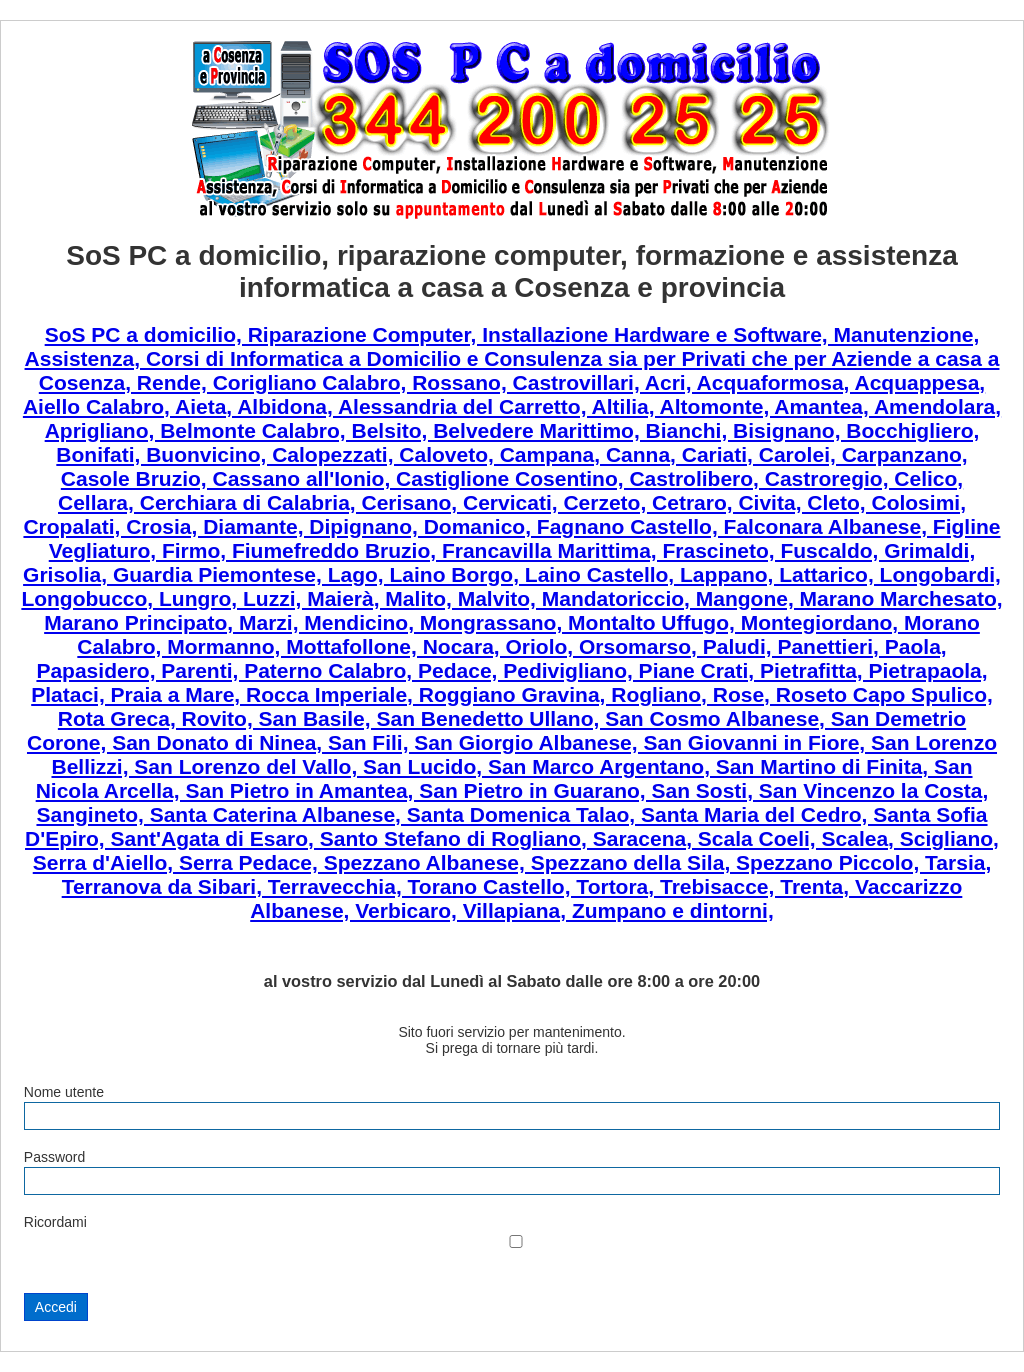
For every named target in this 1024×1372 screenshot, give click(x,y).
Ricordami (55, 1222)
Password (54, 1157)
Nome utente (64, 1092)
